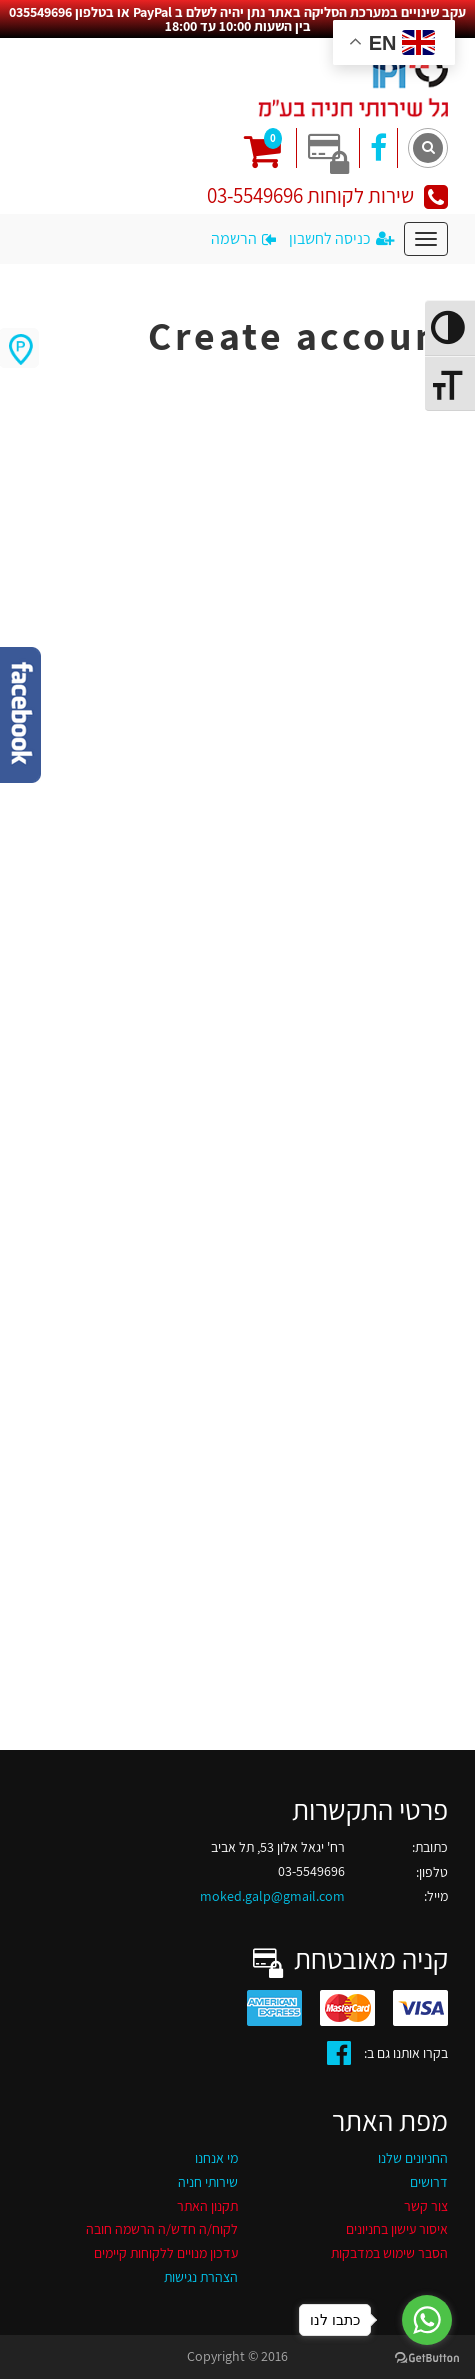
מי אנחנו (216, 2158)
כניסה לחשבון (341, 238)
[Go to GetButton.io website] (427, 2358)
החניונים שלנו (413, 2158)
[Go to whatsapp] (427, 2320)
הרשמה (243, 238)
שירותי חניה (208, 2182)
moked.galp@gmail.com (272, 1896)
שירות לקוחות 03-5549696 (327, 195)
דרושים (429, 2182)
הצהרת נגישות (201, 2277)
